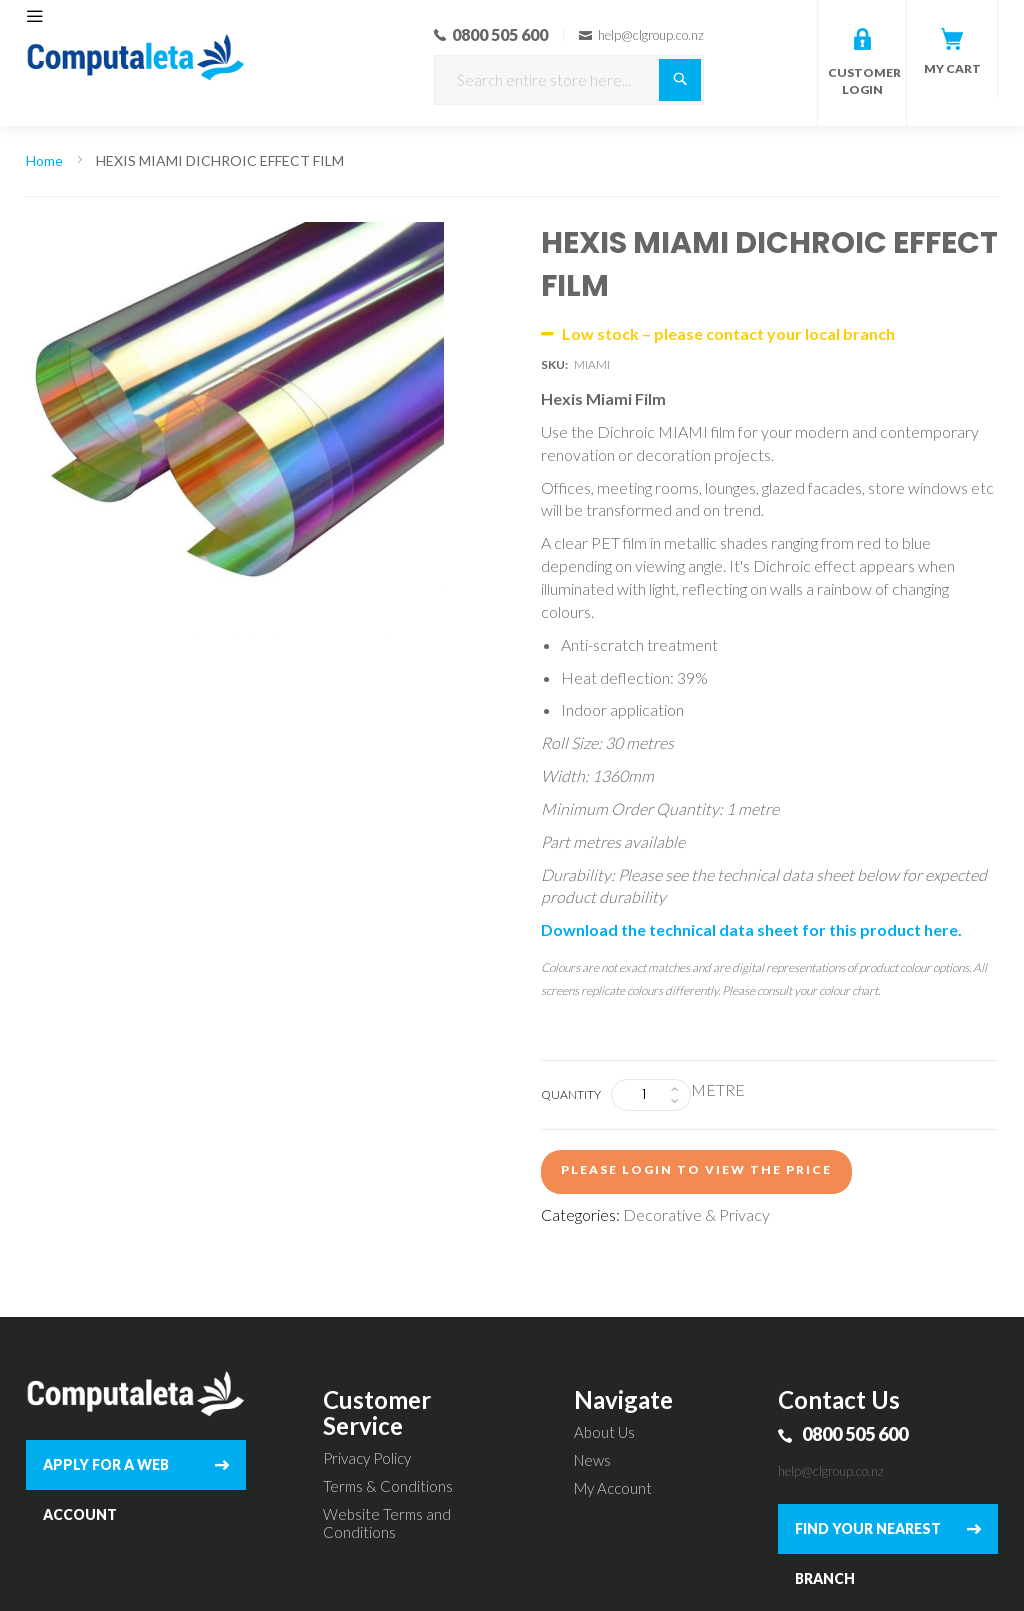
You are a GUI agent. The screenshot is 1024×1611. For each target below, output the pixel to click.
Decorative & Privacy (696, 1214)
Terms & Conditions (388, 1486)
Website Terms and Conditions (387, 1523)
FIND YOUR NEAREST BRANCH (868, 1537)
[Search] (680, 80)
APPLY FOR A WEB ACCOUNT (106, 1473)
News (592, 1460)
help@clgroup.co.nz (831, 1471)
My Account (613, 1488)
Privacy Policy (367, 1458)
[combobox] (569, 80)
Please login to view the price (696, 1169)
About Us (604, 1432)
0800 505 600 (855, 1434)
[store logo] (136, 30)
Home (44, 160)
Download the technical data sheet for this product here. (751, 929)
